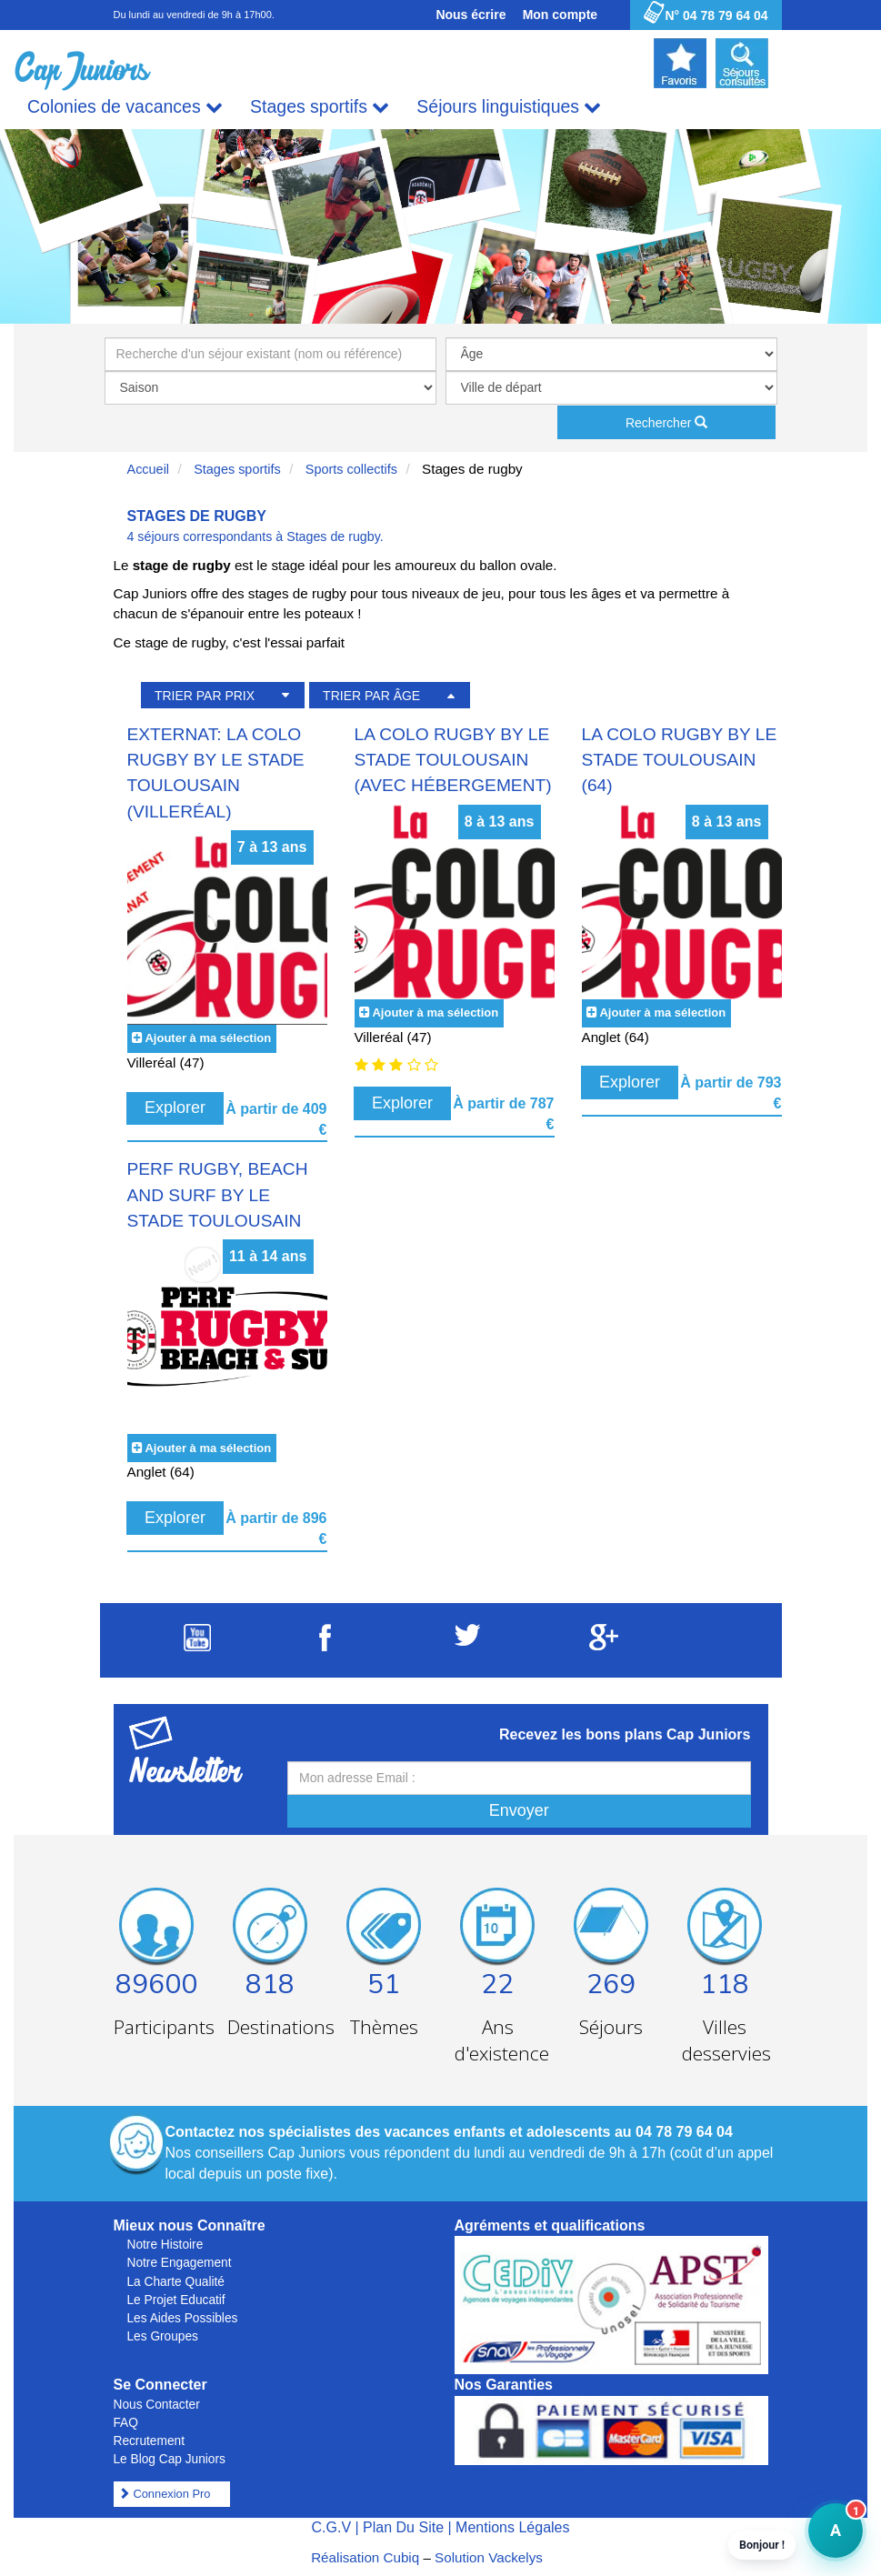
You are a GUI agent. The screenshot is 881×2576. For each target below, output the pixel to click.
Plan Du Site (403, 2527)
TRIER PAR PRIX (205, 695)
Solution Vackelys (489, 2557)
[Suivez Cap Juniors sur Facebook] (325, 1646)
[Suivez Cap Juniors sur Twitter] (467, 1641)
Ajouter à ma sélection (208, 1038)
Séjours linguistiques (508, 106)
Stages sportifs (319, 106)
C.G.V (331, 2527)
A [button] (824, 2539)
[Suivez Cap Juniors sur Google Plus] (603, 1645)
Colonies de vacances (125, 106)
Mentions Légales (512, 2527)
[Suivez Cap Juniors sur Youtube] (197, 1646)
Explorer (175, 1107)
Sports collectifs (351, 469)
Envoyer (519, 1810)
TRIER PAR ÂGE (371, 695)
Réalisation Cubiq (365, 2557)
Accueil (148, 469)
